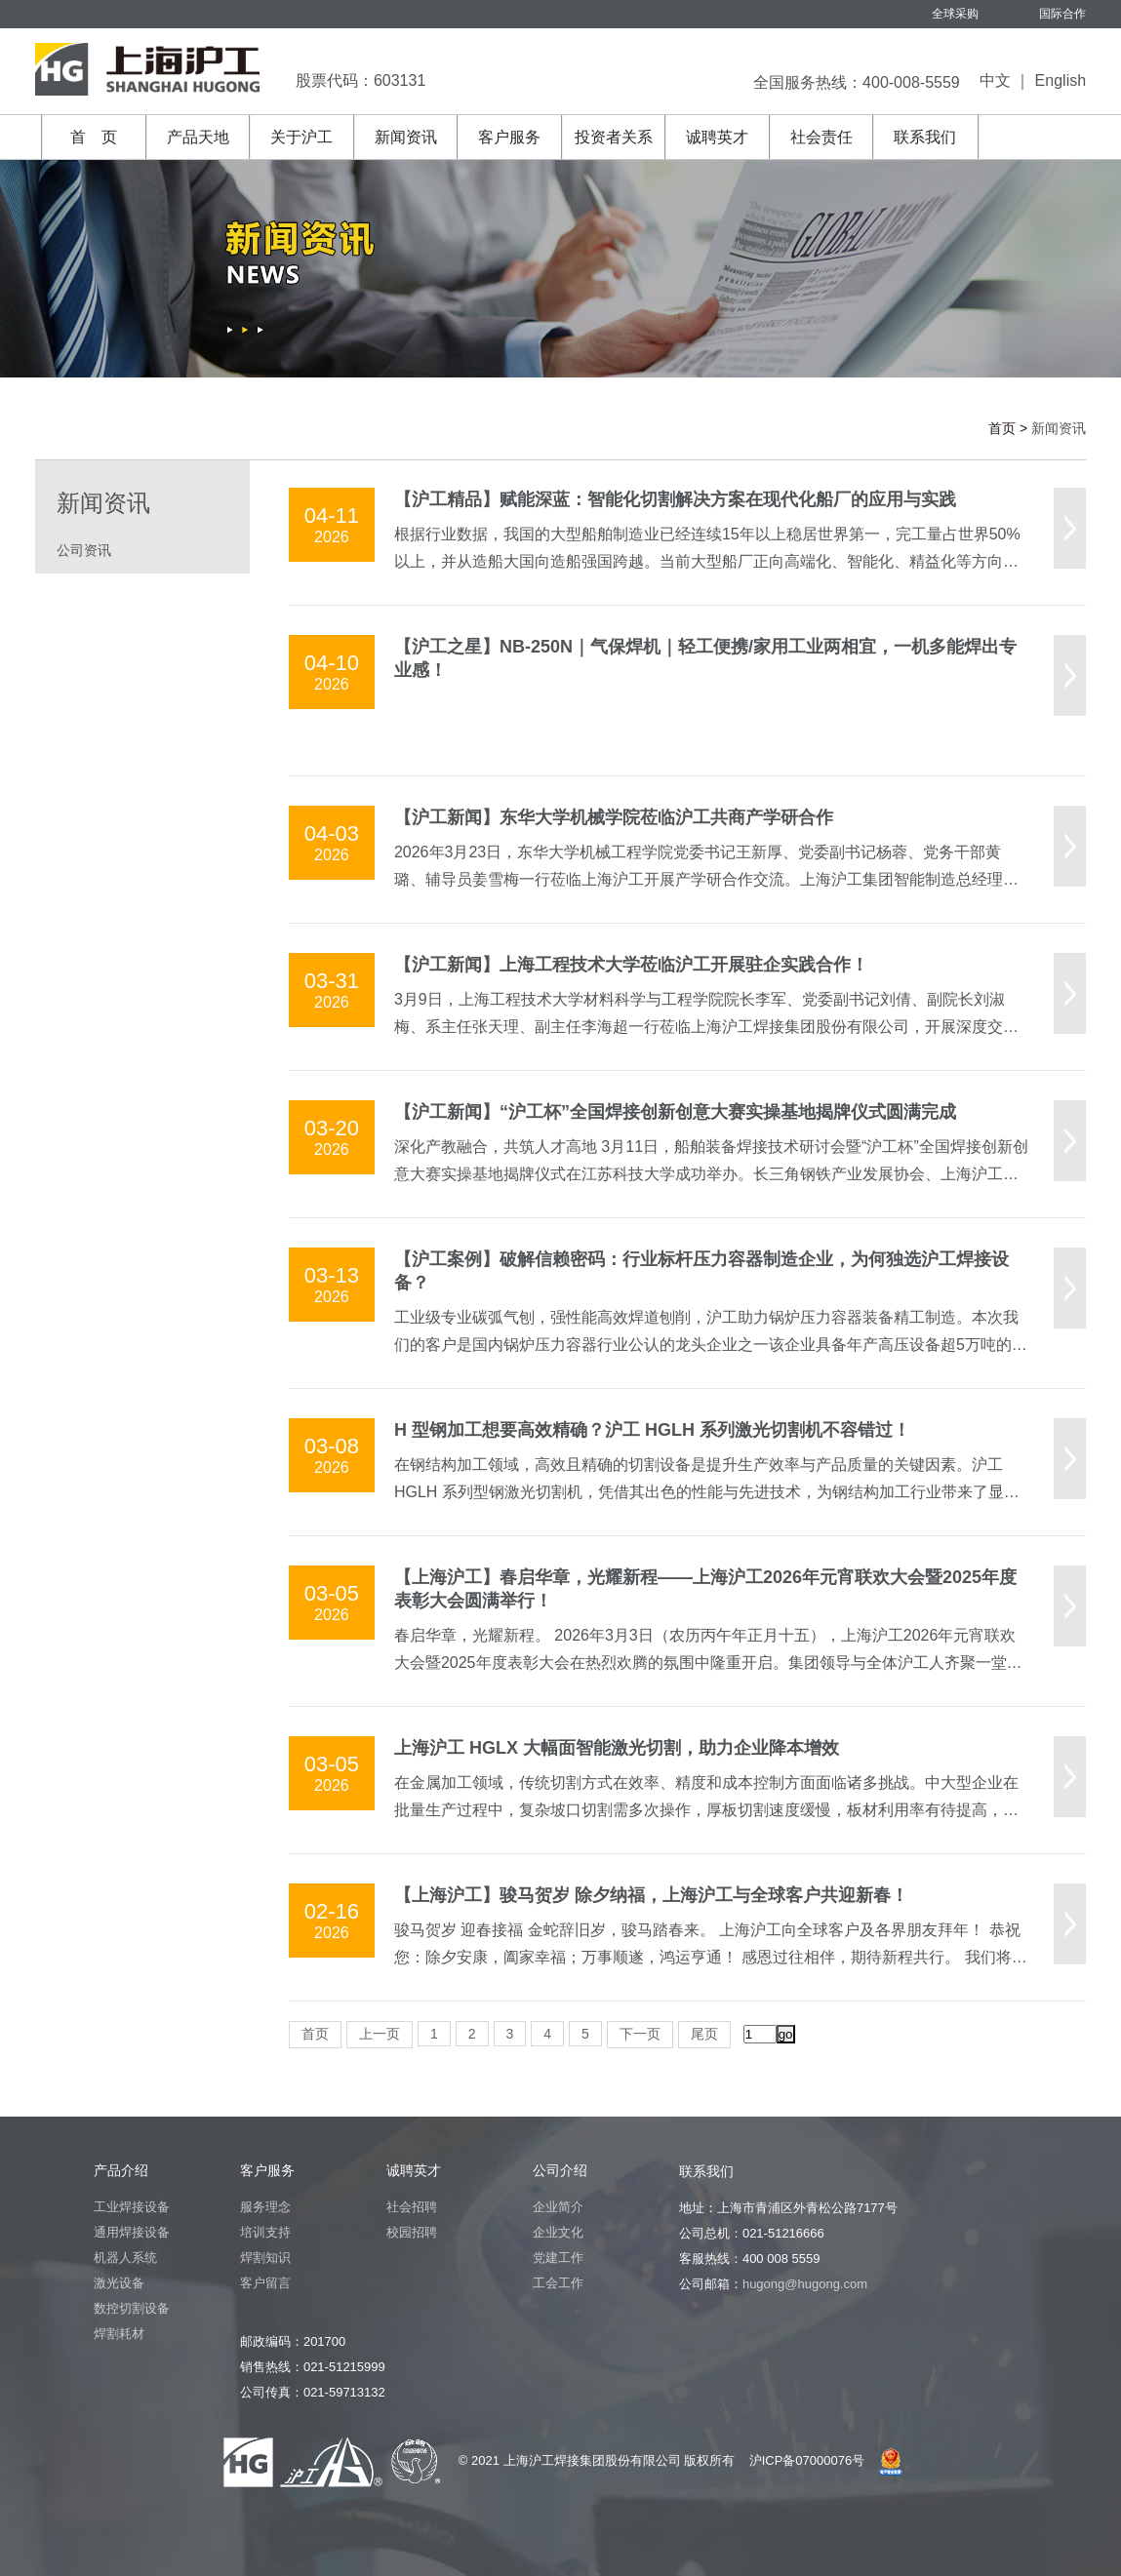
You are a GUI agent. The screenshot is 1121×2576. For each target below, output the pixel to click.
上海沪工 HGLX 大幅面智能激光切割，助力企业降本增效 (616, 1748)
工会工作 (558, 2283)
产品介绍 (121, 2170)
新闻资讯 (406, 137)
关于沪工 (301, 137)
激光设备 (119, 2283)
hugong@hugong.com (804, 2284)
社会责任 (821, 137)
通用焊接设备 (132, 2232)
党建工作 (558, 2257)
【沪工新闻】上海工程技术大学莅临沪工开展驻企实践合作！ (631, 964)
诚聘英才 (717, 137)
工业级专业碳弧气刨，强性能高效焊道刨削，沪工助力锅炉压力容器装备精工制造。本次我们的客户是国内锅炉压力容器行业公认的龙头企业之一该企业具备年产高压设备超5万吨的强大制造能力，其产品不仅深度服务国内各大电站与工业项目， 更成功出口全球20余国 (710, 1344)
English (1060, 80)
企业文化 (558, 2232)
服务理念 (265, 2207)
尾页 (704, 2033)
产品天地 (198, 137)
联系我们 (925, 137)
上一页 (379, 2033)
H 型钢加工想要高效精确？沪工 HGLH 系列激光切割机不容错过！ (652, 1430)
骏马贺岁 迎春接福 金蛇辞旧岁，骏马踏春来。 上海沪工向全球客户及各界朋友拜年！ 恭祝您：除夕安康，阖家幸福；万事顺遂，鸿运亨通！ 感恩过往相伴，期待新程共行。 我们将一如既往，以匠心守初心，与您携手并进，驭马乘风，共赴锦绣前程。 (710, 1957)
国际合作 (1062, 13)
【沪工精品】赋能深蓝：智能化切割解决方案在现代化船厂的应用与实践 (675, 499)
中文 (995, 80)
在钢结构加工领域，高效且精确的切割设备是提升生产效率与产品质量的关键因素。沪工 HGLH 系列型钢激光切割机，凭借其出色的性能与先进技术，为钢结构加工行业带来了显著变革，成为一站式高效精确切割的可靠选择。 (707, 1491)
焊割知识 (265, 2257)
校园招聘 (411, 2232)
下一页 (640, 2033)
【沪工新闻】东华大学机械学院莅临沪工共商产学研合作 (613, 817)
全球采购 (955, 13)
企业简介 (558, 2207)
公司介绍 (560, 2170)
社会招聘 (411, 2207)
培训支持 (265, 2232)
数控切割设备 (132, 2308)
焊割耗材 (119, 2333)
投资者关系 (614, 137)
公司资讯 (84, 550)
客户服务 (509, 137)
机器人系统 (125, 2257)
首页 (1002, 428)
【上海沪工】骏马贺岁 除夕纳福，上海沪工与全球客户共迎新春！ (651, 1895)
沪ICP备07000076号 (807, 2460)
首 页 (93, 137)
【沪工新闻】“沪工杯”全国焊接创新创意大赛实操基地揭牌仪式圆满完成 (675, 1112)
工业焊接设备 (132, 2207)
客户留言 (265, 2283)
